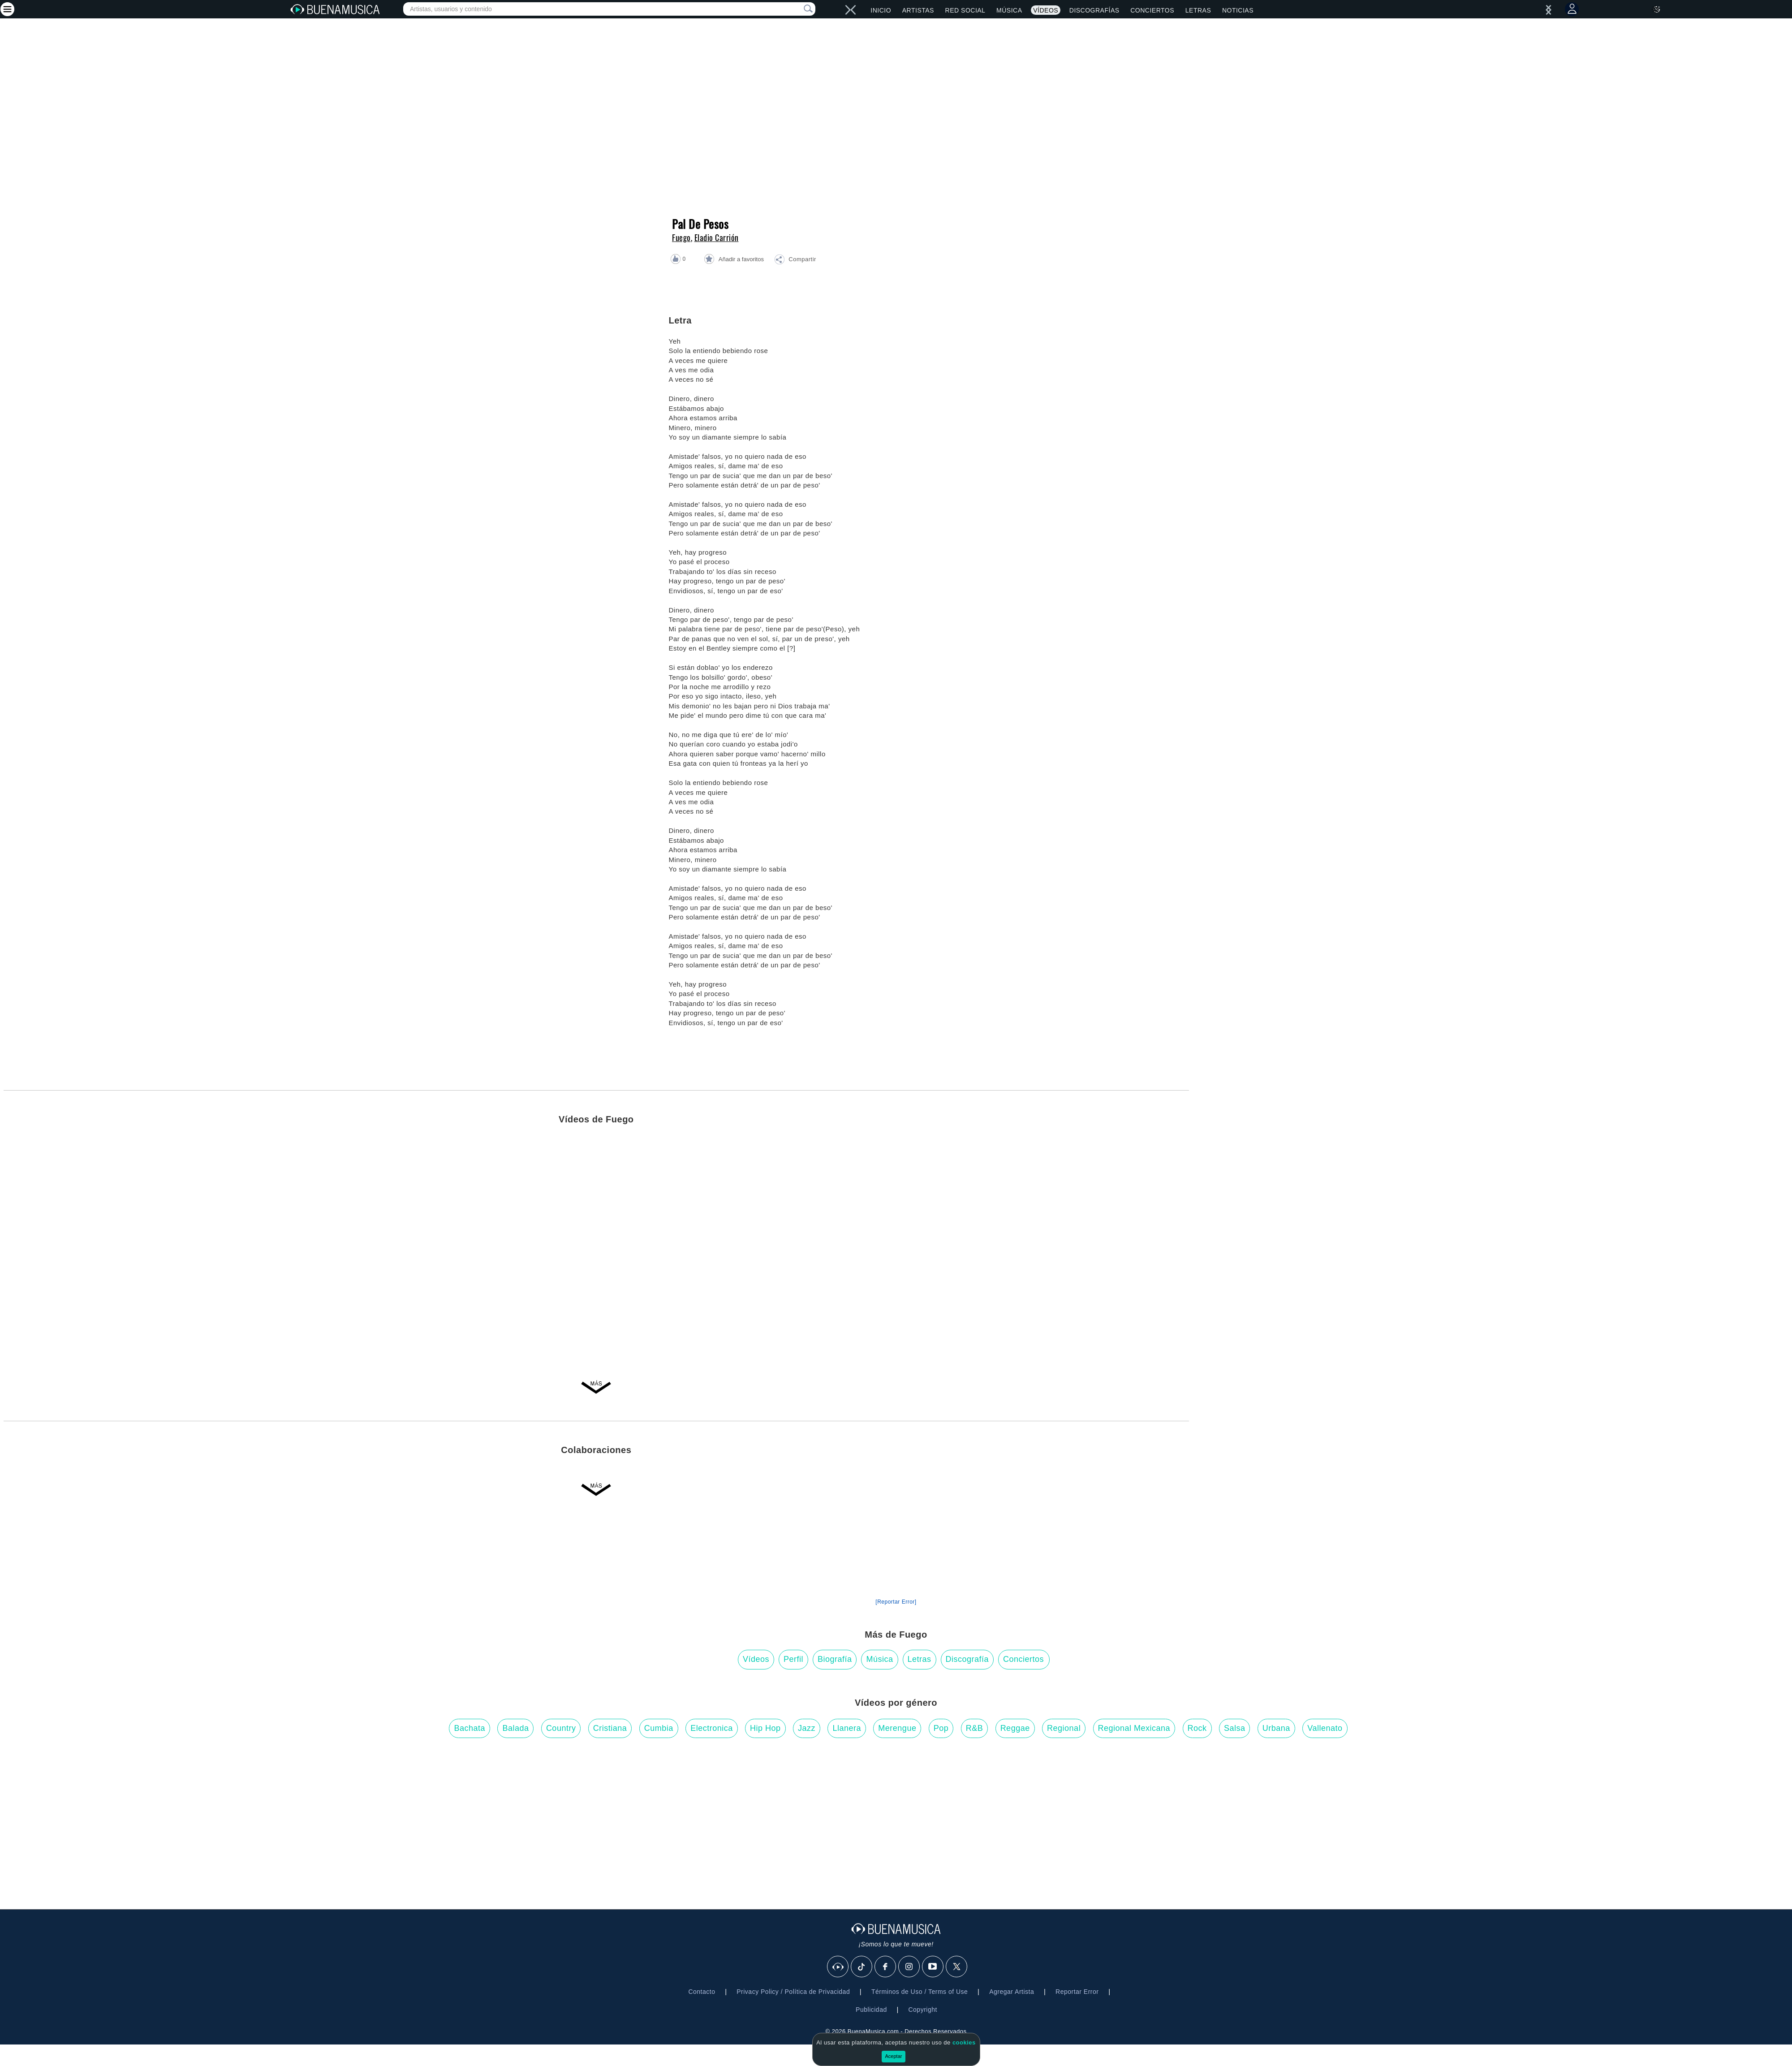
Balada (515, 1728)
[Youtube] (933, 1967)
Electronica (711, 1728)
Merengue (897, 1728)
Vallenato (1324, 1728)
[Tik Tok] (862, 1967)
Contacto (701, 1991)
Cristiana (610, 1728)
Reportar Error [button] (1076, 1991)
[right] (847, 9)
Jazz (806, 1728)
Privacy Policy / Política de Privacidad (793, 1991)
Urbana (1276, 1728)
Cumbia (658, 1728)
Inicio (880, 10)
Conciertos (1152, 10)
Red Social (965, 10)
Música (1009, 10)
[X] (957, 1967)
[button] (795, 260)
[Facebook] (885, 1967)
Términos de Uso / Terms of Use (919, 1991)
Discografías (1094, 10)
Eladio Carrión (716, 237)
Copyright (922, 2009)
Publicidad (871, 2009)
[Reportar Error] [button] (895, 1602)
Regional (1064, 1728)
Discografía (967, 1659)
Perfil (793, 1659)
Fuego (681, 237)
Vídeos (1045, 10)
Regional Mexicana (1134, 1728)
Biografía (835, 1659)
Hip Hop (765, 1728)
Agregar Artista (1011, 1991)
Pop (941, 1728)
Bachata (469, 1728)
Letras (1198, 10)
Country (561, 1728)
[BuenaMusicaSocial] (838, 1967)
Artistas (918, 10)
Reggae (1015, 1728)
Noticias (1238, 10)
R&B (974, 1728)
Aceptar (893, 2056)
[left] (853, 9)
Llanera (846, 1728)
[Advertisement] (1495, 1484)
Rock (1197, 1728)
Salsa (1234, 1728)
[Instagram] (909, 1967)
